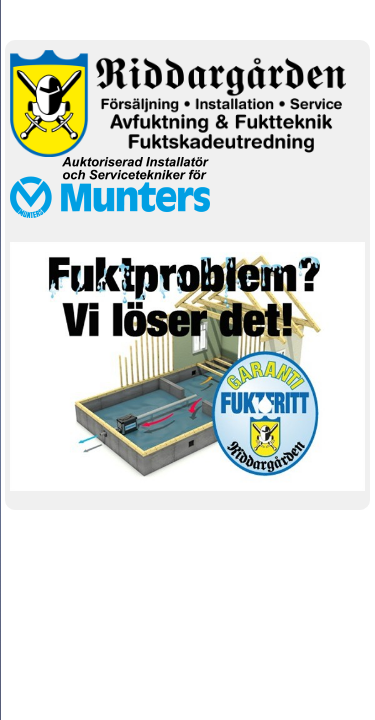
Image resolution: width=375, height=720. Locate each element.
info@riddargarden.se (116, 533)
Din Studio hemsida (187, 558)
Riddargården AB (188, 18)
